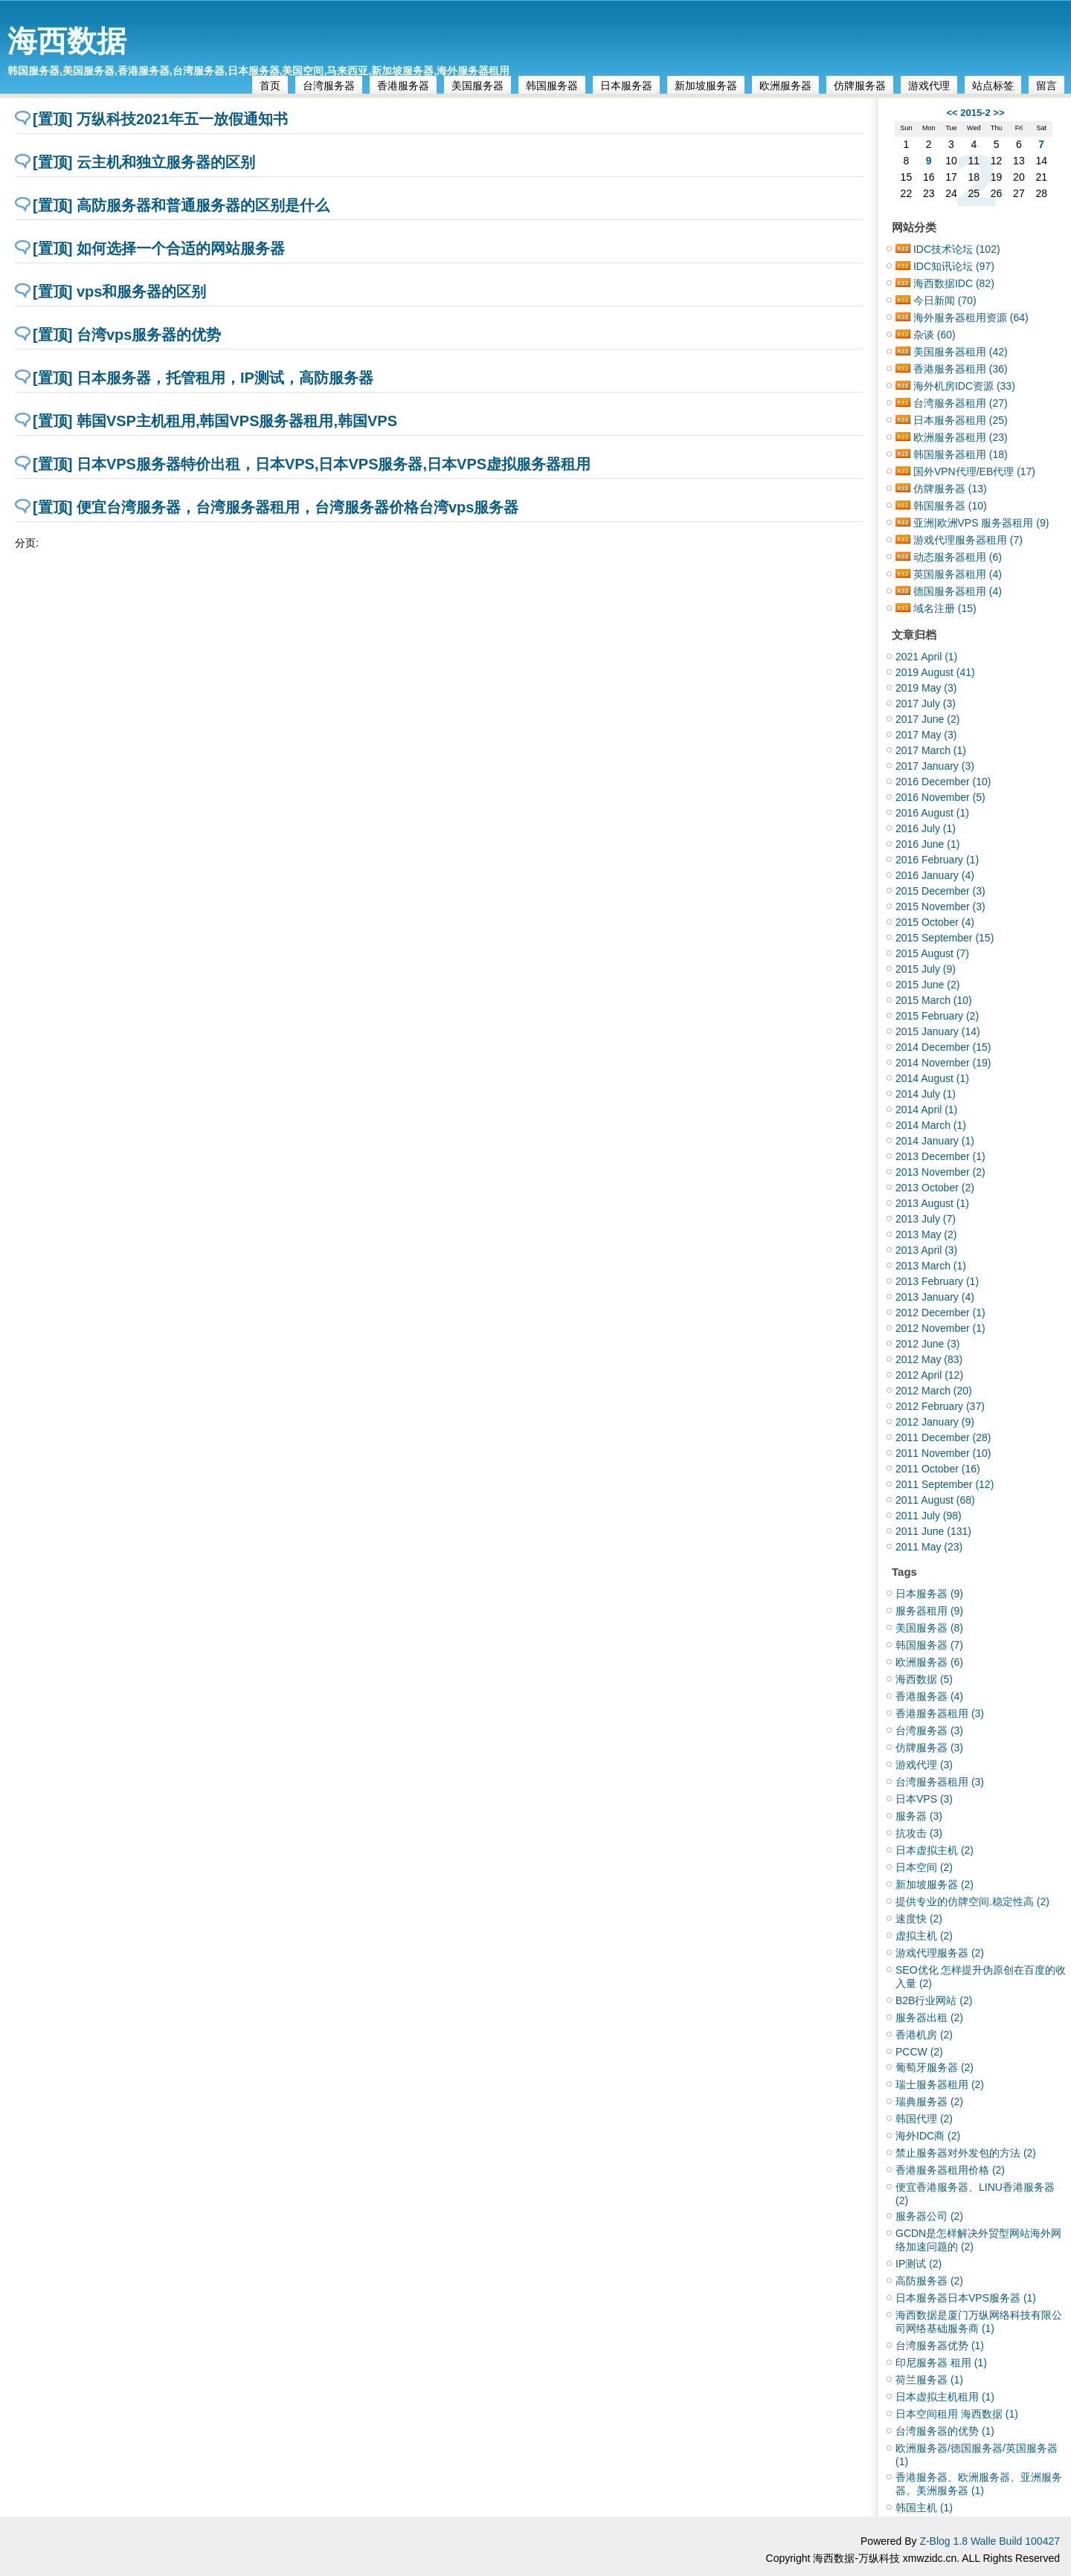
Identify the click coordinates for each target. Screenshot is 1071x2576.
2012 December (940, 1312)
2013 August (932, 1203)
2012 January (934, 1422)
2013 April (926, 1250)
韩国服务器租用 (960, 454)
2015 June (927, 985)
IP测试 (918, 2264)
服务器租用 (929, 1611)
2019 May (925, 688)
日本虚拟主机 (934, 1850)
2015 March (933, 1000)
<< (951, 112)
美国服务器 (477, 85)
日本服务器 (626, 85)
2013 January (934, 1297)
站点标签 (993, 85)
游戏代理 (929, 85)
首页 (270, 85)
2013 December (940, 1156)
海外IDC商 (927, 2136)
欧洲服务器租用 (960, 437)
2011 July (928, 1516)
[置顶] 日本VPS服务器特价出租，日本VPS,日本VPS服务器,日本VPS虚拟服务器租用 (312, 464)
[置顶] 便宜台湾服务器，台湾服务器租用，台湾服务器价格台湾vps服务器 (275, 507)
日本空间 (924, 1867)
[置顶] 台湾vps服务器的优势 (127, 334)
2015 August (932, 953)
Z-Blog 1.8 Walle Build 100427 (989, 2541)
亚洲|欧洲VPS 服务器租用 (981, 523)
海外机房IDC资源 (964, 386)
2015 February (937, 1016)
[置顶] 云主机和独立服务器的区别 (144, 162)
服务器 (918, 1816)
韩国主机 (924, 2508)
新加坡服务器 (706, 85)
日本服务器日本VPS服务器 (965, 2298)
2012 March (933, 1391)
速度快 (918, 1919)
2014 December (943, 1047)
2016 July (925, 828)
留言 (1046, 85)
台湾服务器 (329, 85)
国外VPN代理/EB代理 (974, 471)
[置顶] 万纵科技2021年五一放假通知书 (160, 119)
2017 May (925, 735)
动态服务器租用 (957, 557)
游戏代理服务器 (939, 1953)
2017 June (927, 719)
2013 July (925, 1219)
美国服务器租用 (960, 352)
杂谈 (934, 335)
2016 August (932, 813)
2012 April (929, 1375)
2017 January (934, 766)
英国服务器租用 (957, 574)
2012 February (940, 1406)
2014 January (934, 1141)
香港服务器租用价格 (950, 2170)
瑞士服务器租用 (939, 2084)
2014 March (930, 1125)
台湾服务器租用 (960, 403)
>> (998, 112)
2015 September (944, 938)
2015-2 (975, 112)
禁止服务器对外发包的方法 (965, 2153)
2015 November (940, 906)
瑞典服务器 (929, 2102)
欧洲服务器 (785, 85)
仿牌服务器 (860, 85)
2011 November (943, 1453)
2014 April (926, 1109)
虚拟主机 (924, 1936)
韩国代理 (924, 2119)
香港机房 (924, 2035)
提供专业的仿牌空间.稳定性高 (972, 1901)
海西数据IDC (953, 283)
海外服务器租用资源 (971, 317)
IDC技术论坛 (956, 249)
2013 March (930, 1266)
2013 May (925, 1234)
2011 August (935, 1500)
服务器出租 (929, 2017)
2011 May (928, 1547)
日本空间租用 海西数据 (956, 2414)
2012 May (928, 1359)
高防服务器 (929, 2281)
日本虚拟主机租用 (944, 2397)
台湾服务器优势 (939, 2345)
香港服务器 (403, 85)
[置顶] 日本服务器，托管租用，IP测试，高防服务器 (203, 378)
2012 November (940, 1328)
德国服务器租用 (957, 591)
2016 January (934, 875)
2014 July (925, 1094)
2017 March (930, 750)
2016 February (937, 860)
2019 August (935, 672)
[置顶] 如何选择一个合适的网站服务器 (159, 248)
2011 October (937, 1469)
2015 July (925, 969)
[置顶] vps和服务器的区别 (119, 291)
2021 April (926, 657)
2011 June (933, 1531)
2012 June (927, 1344)
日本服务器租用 (960, 420)
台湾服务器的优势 (944, 2431)
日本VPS (924, 1799)
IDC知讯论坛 (953, 266)
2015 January (937, 1031)
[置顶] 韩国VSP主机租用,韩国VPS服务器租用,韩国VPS (215, 421)
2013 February (937, 1281)
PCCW (919, 2052)
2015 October (934, 922)
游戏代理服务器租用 (968, 540)
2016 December (943, 782)
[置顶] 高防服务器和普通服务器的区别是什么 (181, 205)
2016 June (927, 844)
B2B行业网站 (933, 2000)
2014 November (943, 1063)
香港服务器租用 (960, 369)
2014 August (932, 1078)
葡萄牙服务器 (934, 2067)
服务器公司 (929, 2216)
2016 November (940, 797)
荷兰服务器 (929, 2380)
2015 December (940, 891)
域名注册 (945, 608)
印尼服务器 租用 (941, 2363)
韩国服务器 (552, 85)
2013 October (934, 1188)
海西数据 (66, 41)
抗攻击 (918, 1833)
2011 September (944, 1484)
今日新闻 (945, 300)
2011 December (943, 1437)
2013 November (940, 1172)
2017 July (925, 703)
